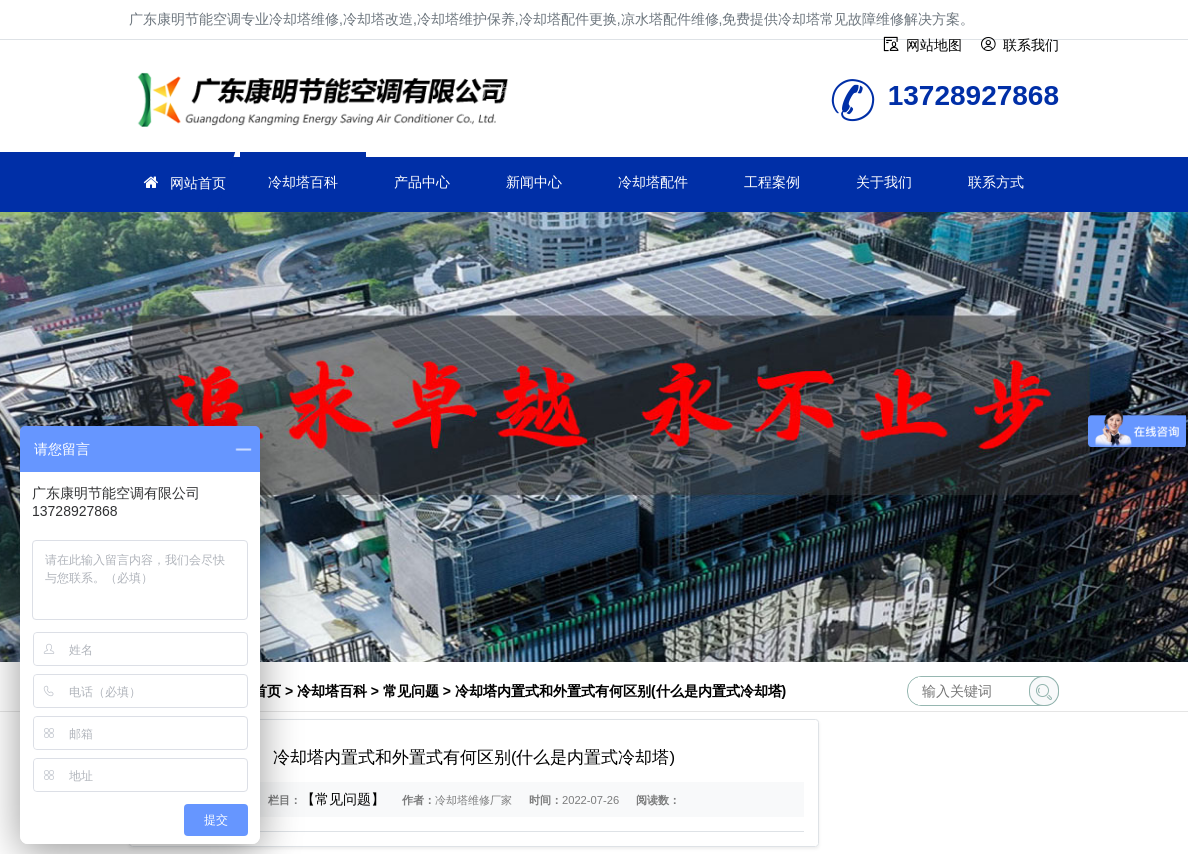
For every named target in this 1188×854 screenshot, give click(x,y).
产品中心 (422, 182)
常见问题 (411, 691)
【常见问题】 (343, 799)
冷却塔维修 (329, 102)
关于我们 (884, 182)
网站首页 (198, 183)
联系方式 (996, 182)
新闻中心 (534, 182)
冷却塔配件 (653, 182)
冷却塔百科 (303, 182)
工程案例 (772, 182)
